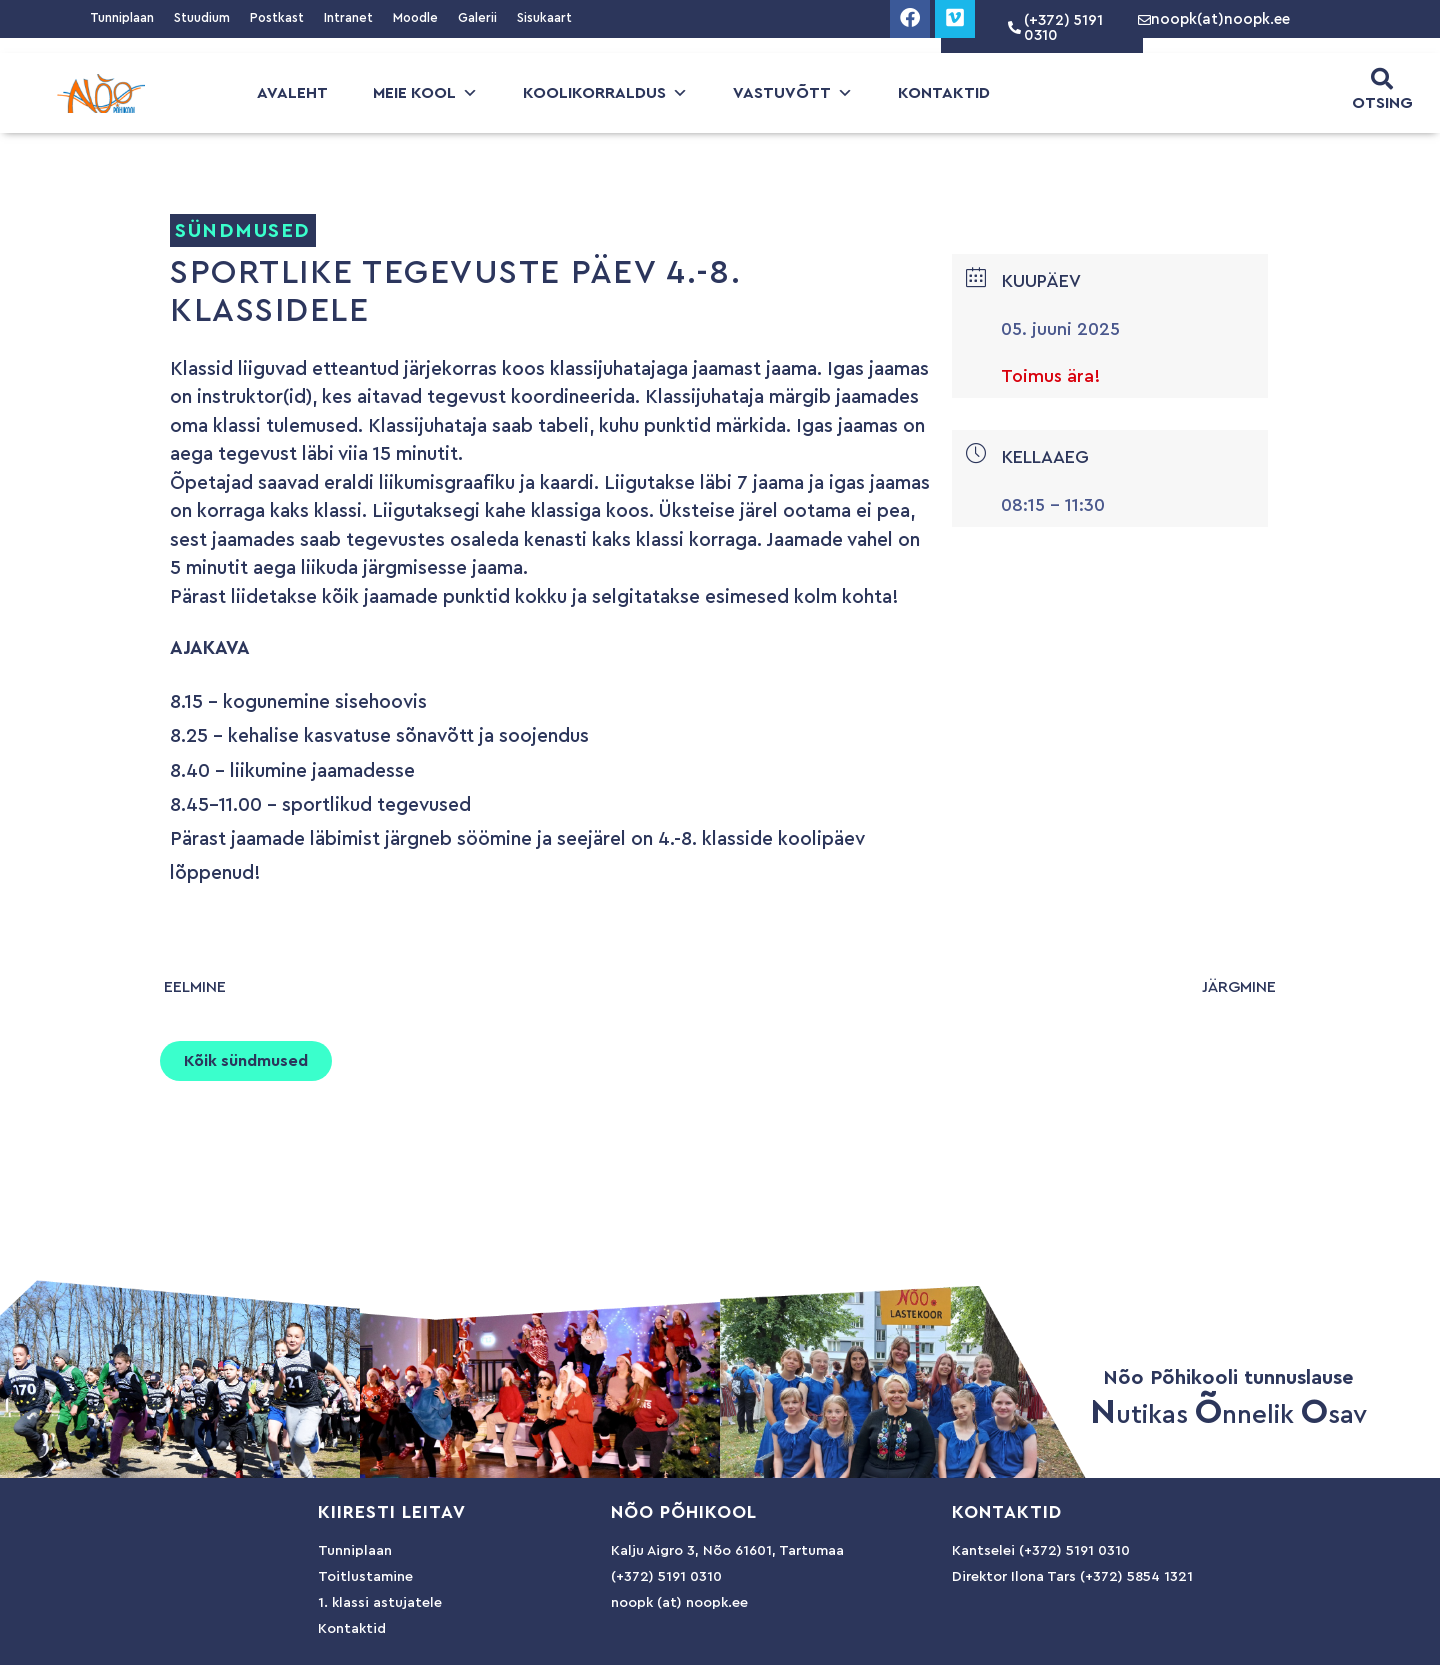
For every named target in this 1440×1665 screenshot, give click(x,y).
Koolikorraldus (605, 93)
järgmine (1239, 987)
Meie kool (425, 93)
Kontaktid (944, 93)
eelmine (195, 987)
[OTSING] (1382, 79)
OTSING (1382, 103)
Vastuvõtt (793, 93)
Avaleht (292, 93)
